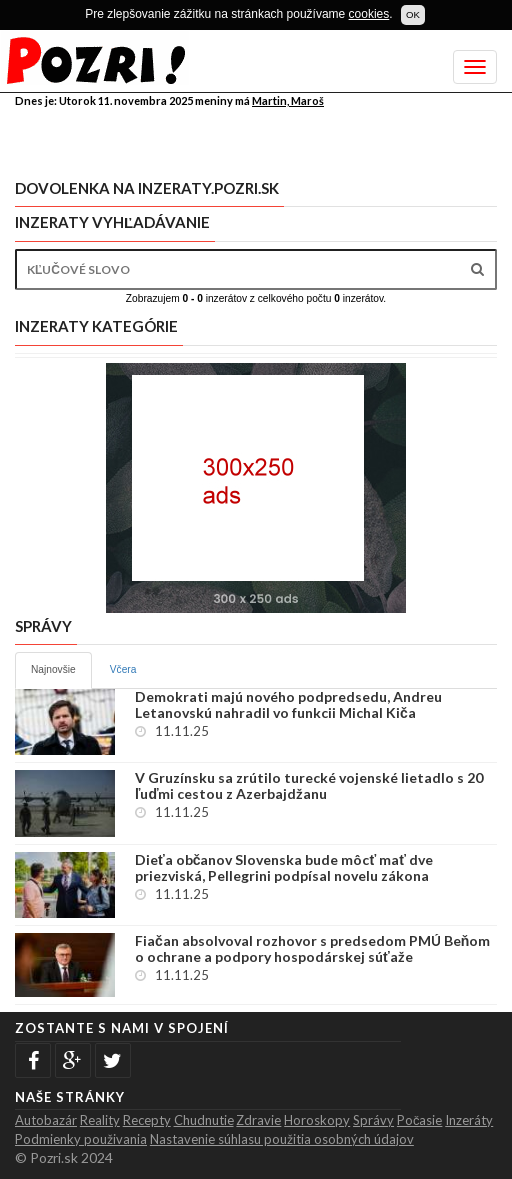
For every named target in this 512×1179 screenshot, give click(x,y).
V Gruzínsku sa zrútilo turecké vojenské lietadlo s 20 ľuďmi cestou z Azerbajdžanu (309, 786)
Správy (373, 1120)
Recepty (147, 1120)
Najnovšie (53, 669)
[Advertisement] (249, 140)
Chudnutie (204, 1120)
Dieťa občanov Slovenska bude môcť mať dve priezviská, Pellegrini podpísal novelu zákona (284, 868)
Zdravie (258, 1120)
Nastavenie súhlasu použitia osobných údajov (282, 1139)
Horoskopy (317, 1120)
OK (413, 14)
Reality (100, 1120)
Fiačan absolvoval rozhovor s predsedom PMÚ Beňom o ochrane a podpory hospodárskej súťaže (312, 949)
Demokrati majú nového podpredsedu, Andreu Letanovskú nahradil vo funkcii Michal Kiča (288, 705)
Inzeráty (469, 1120)
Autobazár (46, 1120)
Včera (123, 669)
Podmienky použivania (81, 1139)
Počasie (420, 1120)
